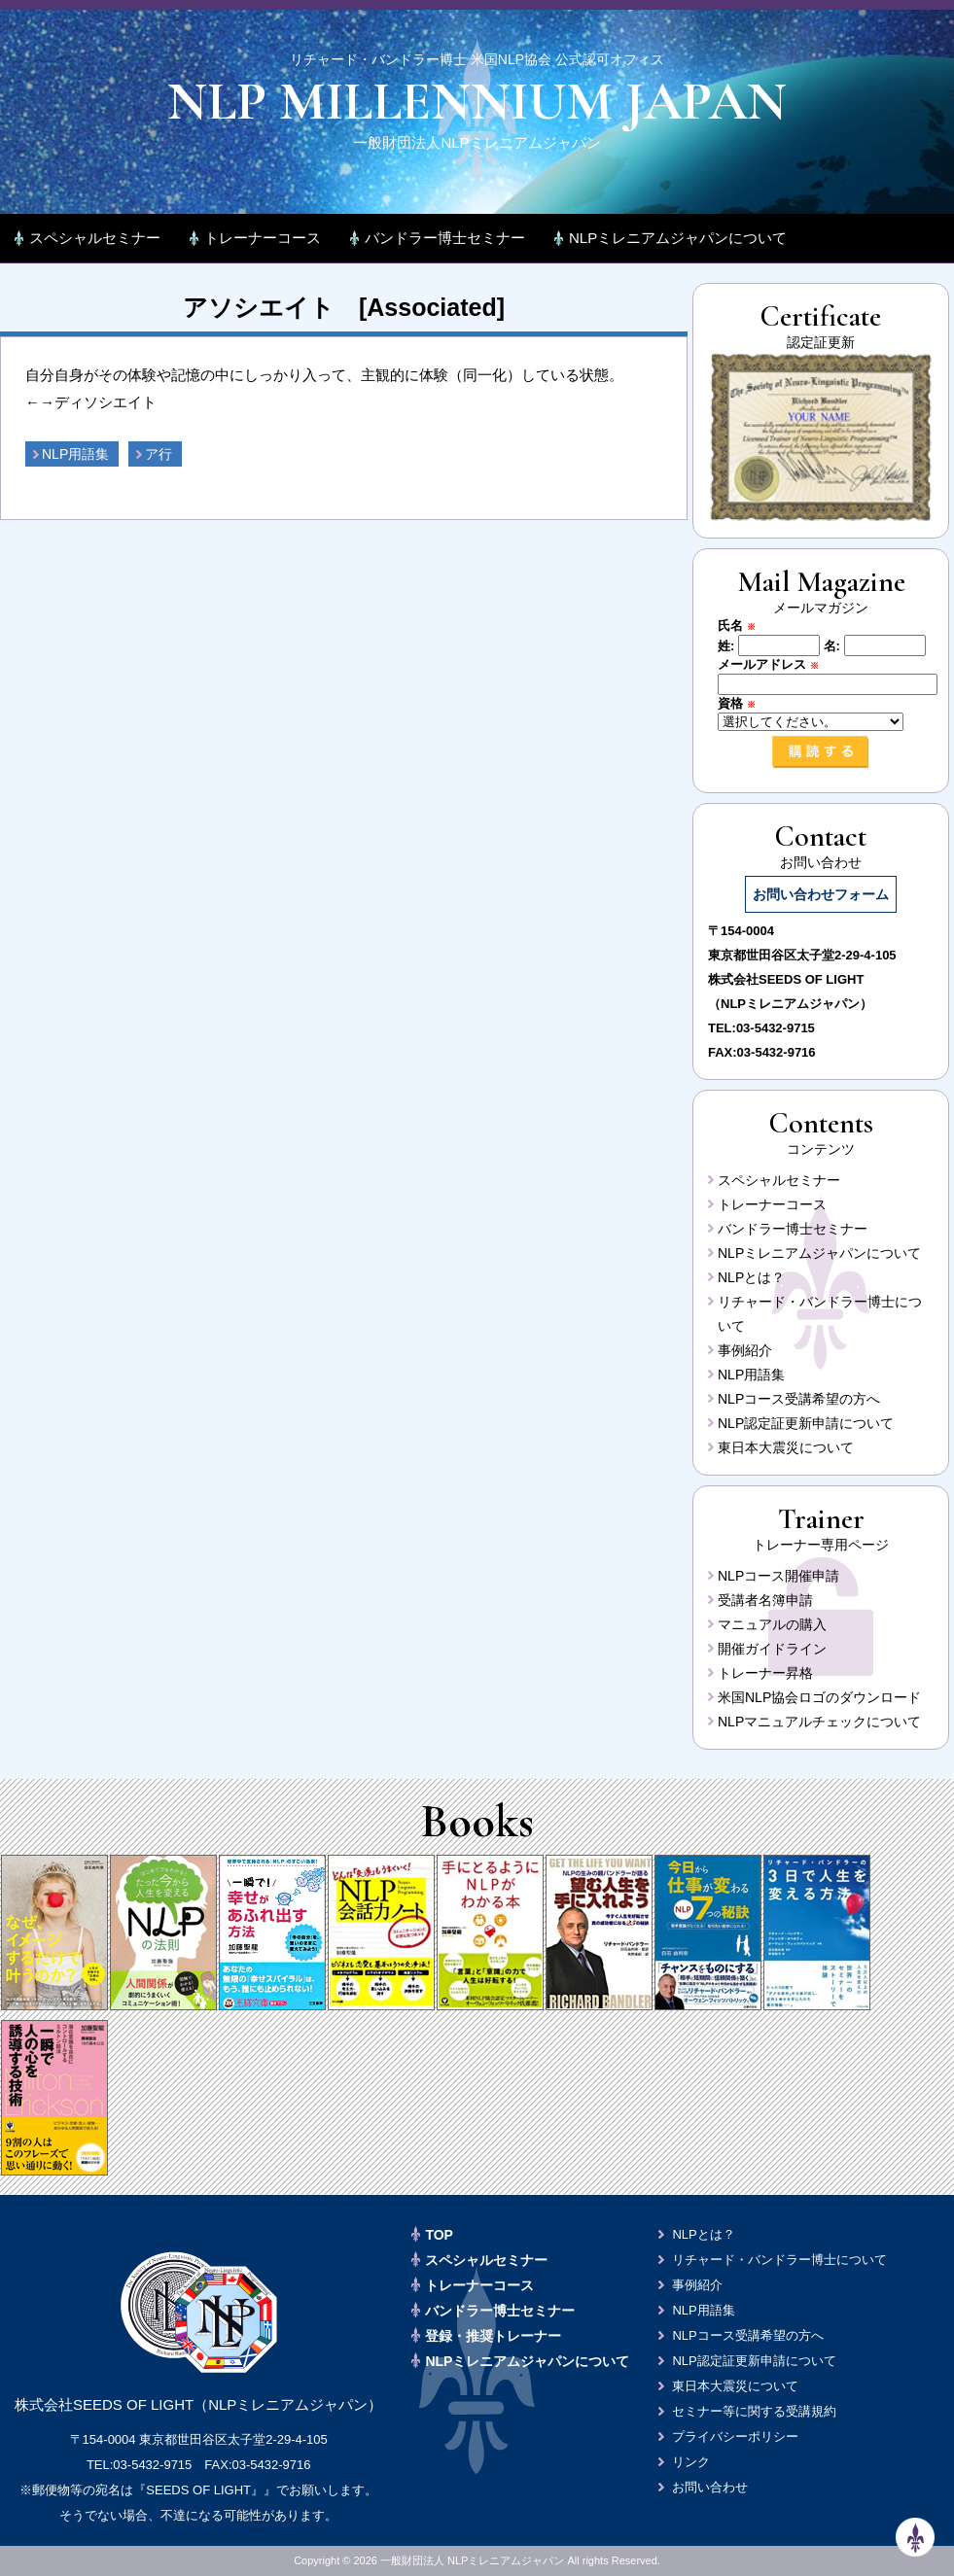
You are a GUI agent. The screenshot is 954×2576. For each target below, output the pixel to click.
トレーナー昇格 (765, 1673)
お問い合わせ (710, 2487)
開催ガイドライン (772, 1648)
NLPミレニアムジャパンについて (678, 237)
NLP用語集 (75, 454)
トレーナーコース (262, 237)
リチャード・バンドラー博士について (779, 2259)
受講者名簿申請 (765, 1600)
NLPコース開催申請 (778, 1576)
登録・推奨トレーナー (493, 2336)
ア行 (158, 454)
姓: (726, 645)
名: (832, 645)
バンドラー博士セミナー (445, 237)
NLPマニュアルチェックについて (819, 1721)
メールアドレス (774, 664)
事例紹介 (745, 1350)
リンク (691, 2461)
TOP (439, 2235)
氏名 (743, 625)
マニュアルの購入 (772, 1624)
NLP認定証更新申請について (806, 1423)
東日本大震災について (786, 1447)
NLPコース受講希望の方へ (799, 1399)
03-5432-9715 (775, 1028)
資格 (743, 703)
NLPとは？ (751, 1277)
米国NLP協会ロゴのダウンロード (819, 1697)
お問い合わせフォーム (821, 894)
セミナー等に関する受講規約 (754, 2411)
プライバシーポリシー (735, 2436)
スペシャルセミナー (94, 237)
